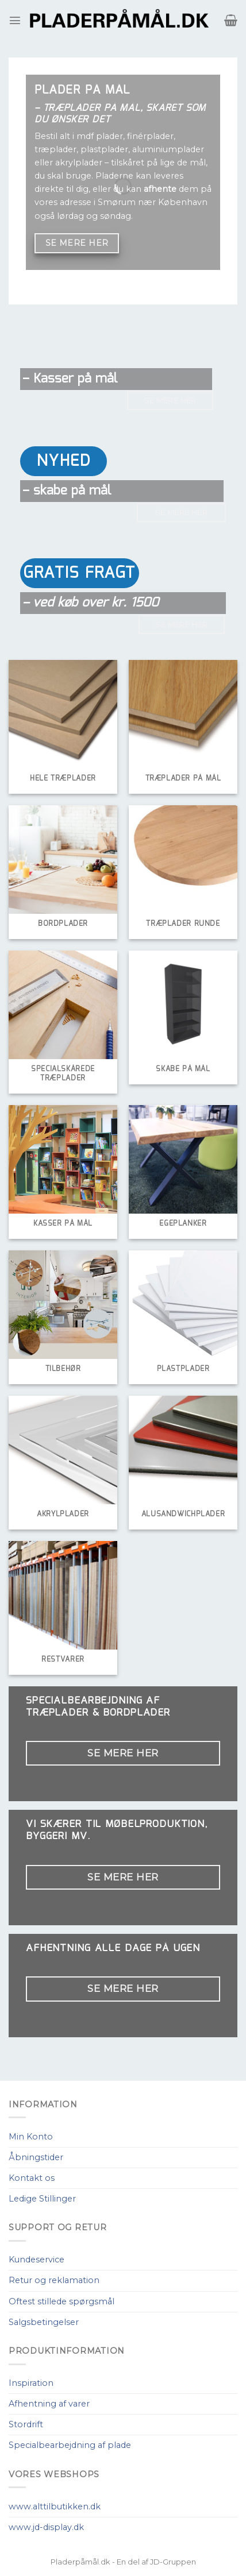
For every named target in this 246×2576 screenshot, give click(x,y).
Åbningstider (36, 2157)
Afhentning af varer (49, 2404)
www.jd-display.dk (46, 2527)
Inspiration (31, 2383)
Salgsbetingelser (44, 2322)
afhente (160, 189)
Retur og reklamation (54, 2280)
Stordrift (26, 2424)
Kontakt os (32, 2178)
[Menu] (15, 20)
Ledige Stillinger (42, 2198)
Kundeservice (36, 2259)
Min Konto (31, 2136)
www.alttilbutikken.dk (55, 2506)
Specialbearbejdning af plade (70, 2445)
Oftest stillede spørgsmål (61, 2301)
